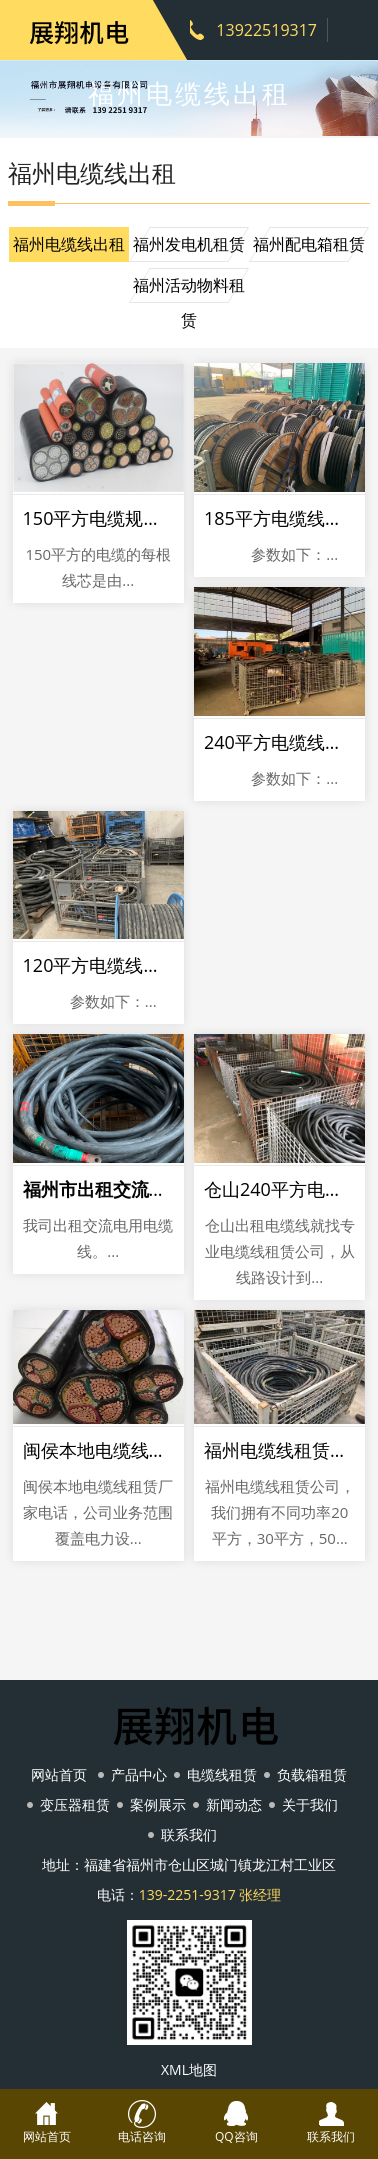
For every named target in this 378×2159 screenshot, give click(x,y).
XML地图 (189, 2069)
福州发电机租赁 (189, 244)
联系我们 (189, 1834)
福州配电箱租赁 (309, 244)
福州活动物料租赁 (189, 288)
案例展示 (158, 1804)
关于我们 (310, 1804)
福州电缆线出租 (69, 244)
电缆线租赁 (222, 1774)
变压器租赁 (75, 1804)
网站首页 (59, 1774)
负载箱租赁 (312, 1774)
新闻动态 (234, 1804)
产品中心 (139, 1774)
